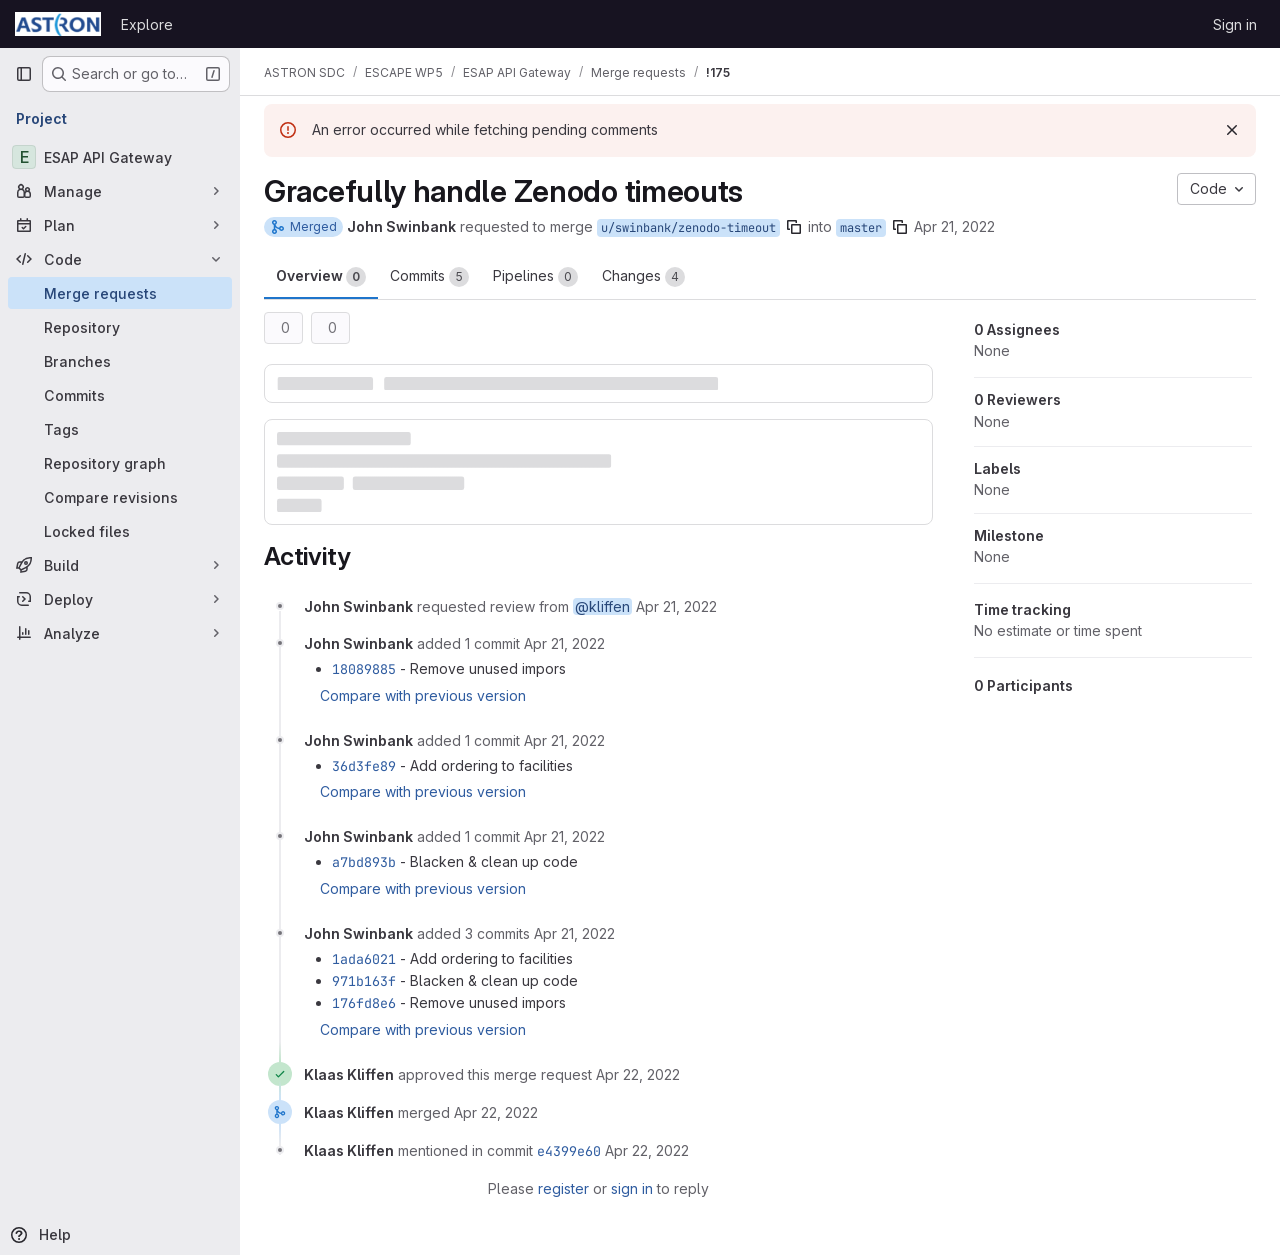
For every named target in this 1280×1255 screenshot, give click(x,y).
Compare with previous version (423, 695)
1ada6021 (364, 959)
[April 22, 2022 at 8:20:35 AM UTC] (496, 1112)
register (563, 1188)
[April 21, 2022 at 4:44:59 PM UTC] (676, 606)
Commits (429, 277)
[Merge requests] (120, 293)
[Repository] (120, 327)
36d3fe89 (364, 766)
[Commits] (120, 395)
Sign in (1235, 24)
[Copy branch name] (794, 227)
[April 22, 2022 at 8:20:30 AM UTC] (638, 1074)
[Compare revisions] (120, 497)
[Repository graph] (120, 463)
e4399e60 (569, 1151)
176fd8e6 (364, 1003)
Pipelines (535, 277)
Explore (147, 24)
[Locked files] (120, 531)
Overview (321, 277)
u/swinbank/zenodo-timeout (688, 228)
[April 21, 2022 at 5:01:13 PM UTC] (564, 740)
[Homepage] (58, 24)
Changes (643, 277)
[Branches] (120, 361)
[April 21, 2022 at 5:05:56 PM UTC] (564, 836)
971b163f (364, 981)
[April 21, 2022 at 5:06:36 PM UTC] (574, 933)
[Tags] (120, 429)
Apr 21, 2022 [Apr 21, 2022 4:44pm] (954, 226)
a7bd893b (364, 862)
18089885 (364, 669)
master (861, 228)
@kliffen (602, 606)
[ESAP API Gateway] (120, 157)
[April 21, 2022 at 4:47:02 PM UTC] (564, 643)
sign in (632, 1188)
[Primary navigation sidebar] (24, 74)
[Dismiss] (1232, 130)
